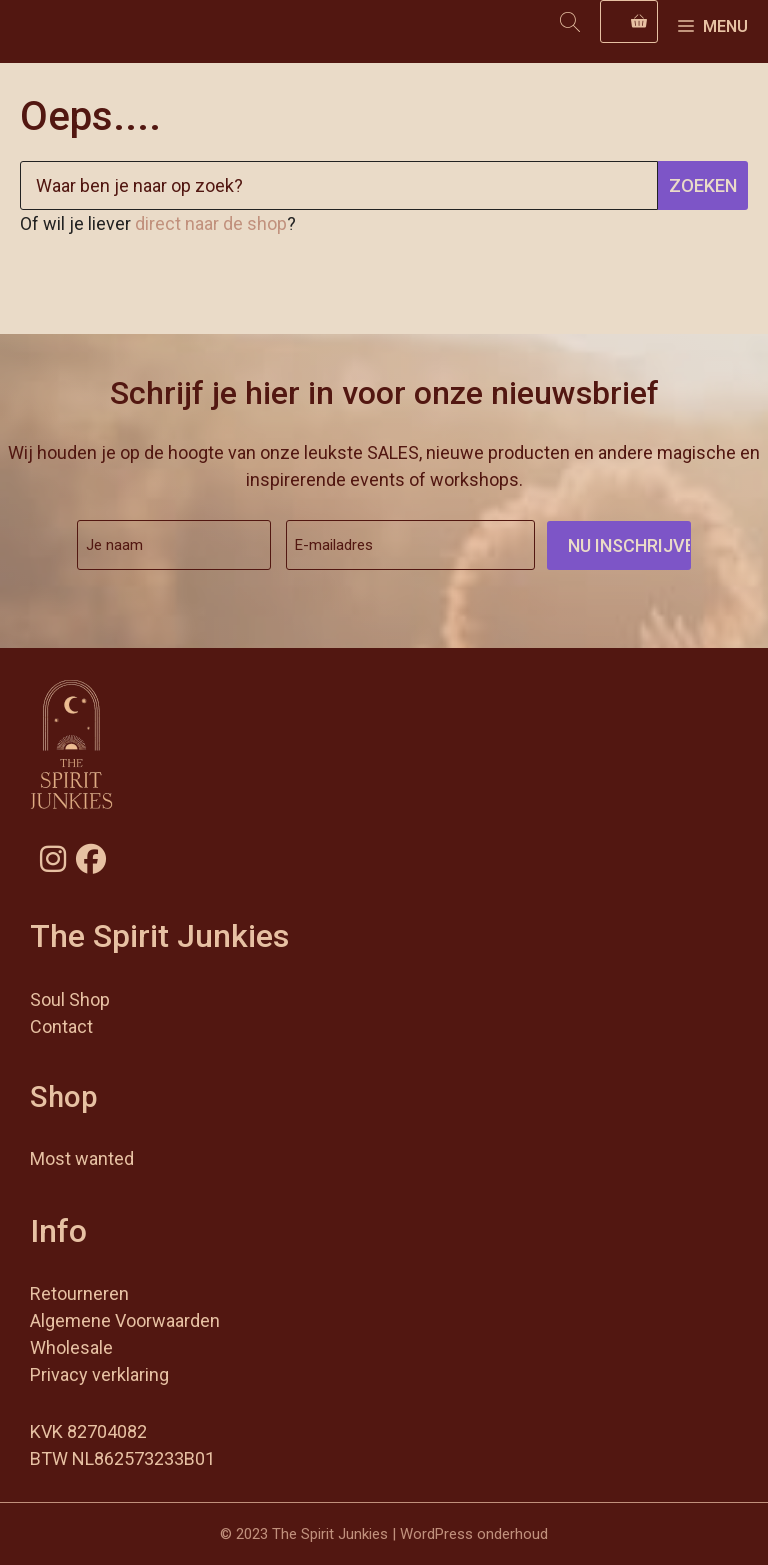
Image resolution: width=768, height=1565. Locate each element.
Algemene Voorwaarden (125, 1320)
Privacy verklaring (99, 1374)
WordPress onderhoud (474, 1534)
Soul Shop (70, 999)
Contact (61, 1026)
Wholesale (71, 1347)
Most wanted (82, 1158)
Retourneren (79, 1293)
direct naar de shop (211, 223)
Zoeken (703, 185)
